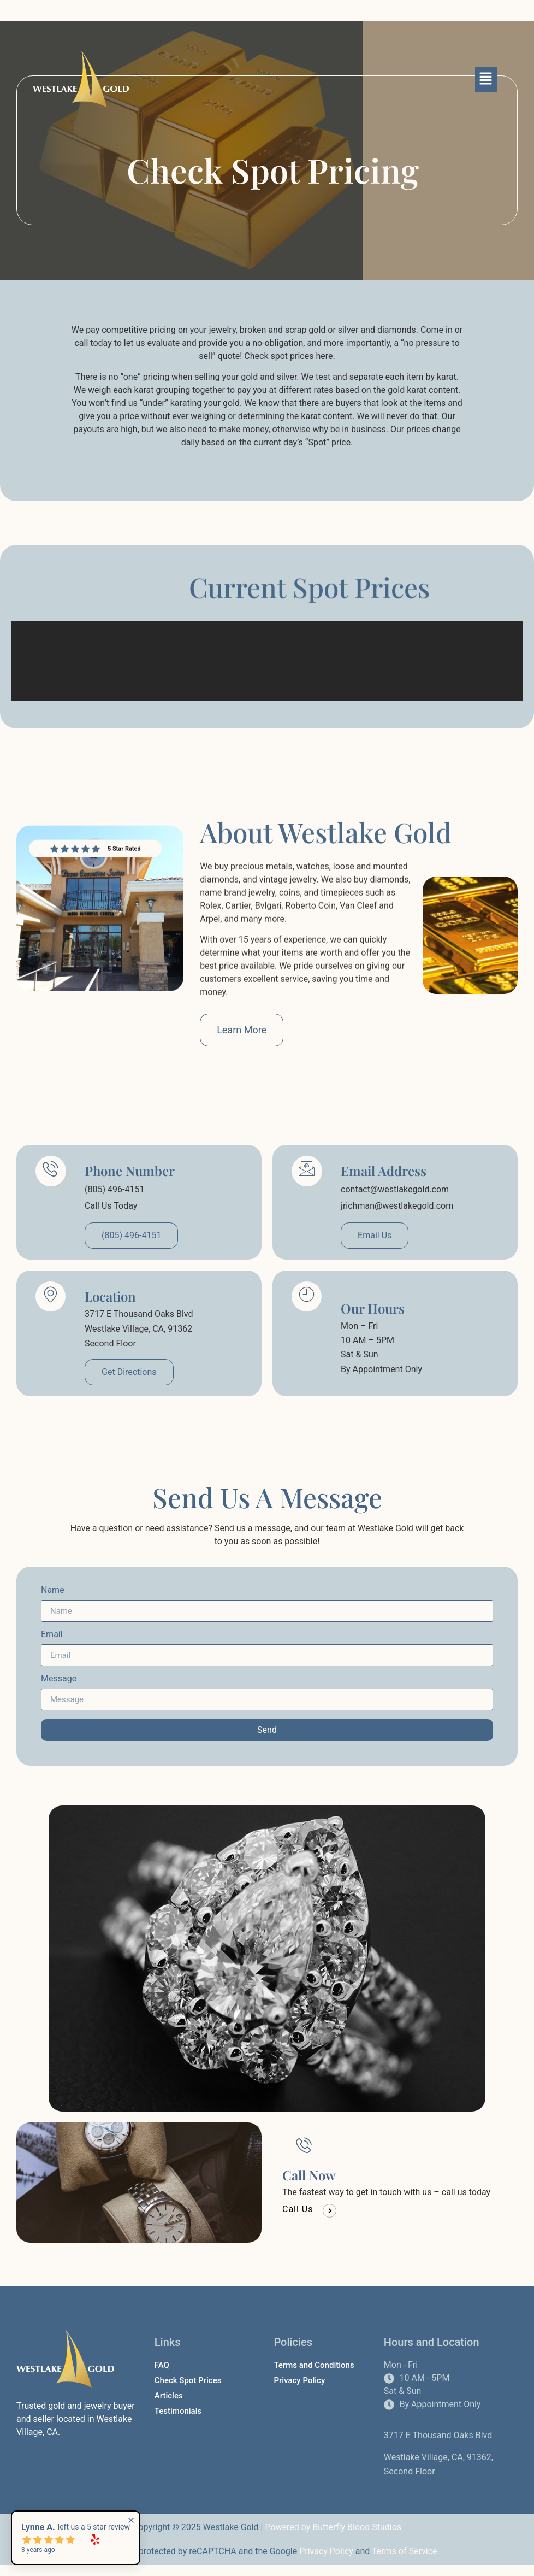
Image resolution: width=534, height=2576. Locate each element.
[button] (486, 79)
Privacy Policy (326, 2551)
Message (58, 1679)
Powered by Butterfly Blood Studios (333, 2527)
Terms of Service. (406, 2551)
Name (52, 1590)
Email (52, 1634)
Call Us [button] (297, 2206)
